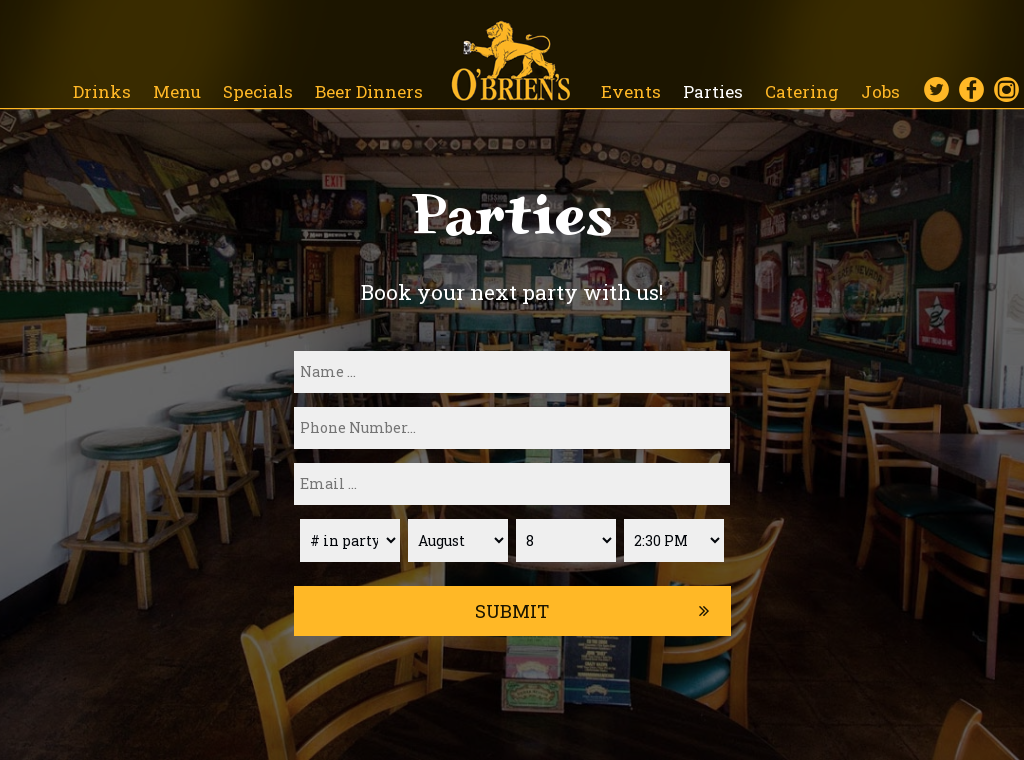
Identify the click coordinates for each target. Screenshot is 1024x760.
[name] (512, 372)
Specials (260, 91)
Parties (715, 91)
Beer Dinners (369, 91)
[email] (512, 484)
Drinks (104, 91)
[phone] (512, 428)
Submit (512, 611)
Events (633, 91)
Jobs (880, 91)
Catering (804, 91)
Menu (179, 91)
